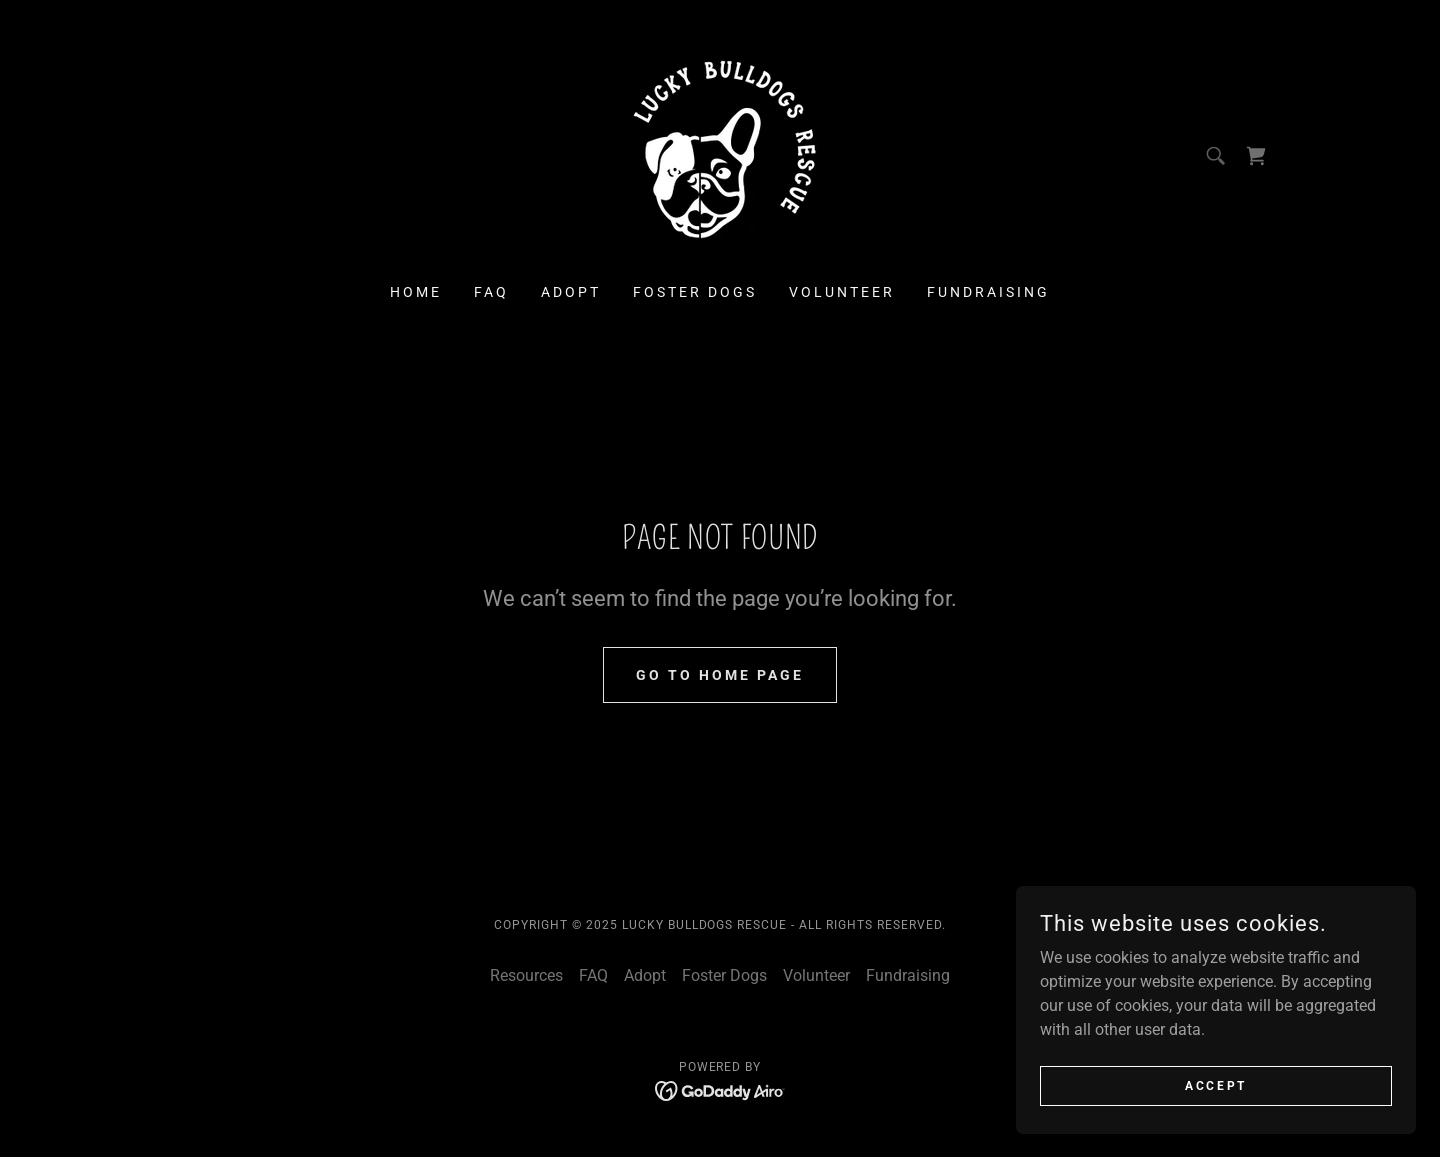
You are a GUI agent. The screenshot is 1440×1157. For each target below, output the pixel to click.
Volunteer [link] (842, 292)
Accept (1215, 1085)
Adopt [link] (571, 292)
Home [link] (416, 292)
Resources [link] (526, 975)
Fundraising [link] (988, 292)
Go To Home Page (720, 675)
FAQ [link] (491, 292)
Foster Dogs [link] (695, 292)
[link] (720, 154)
